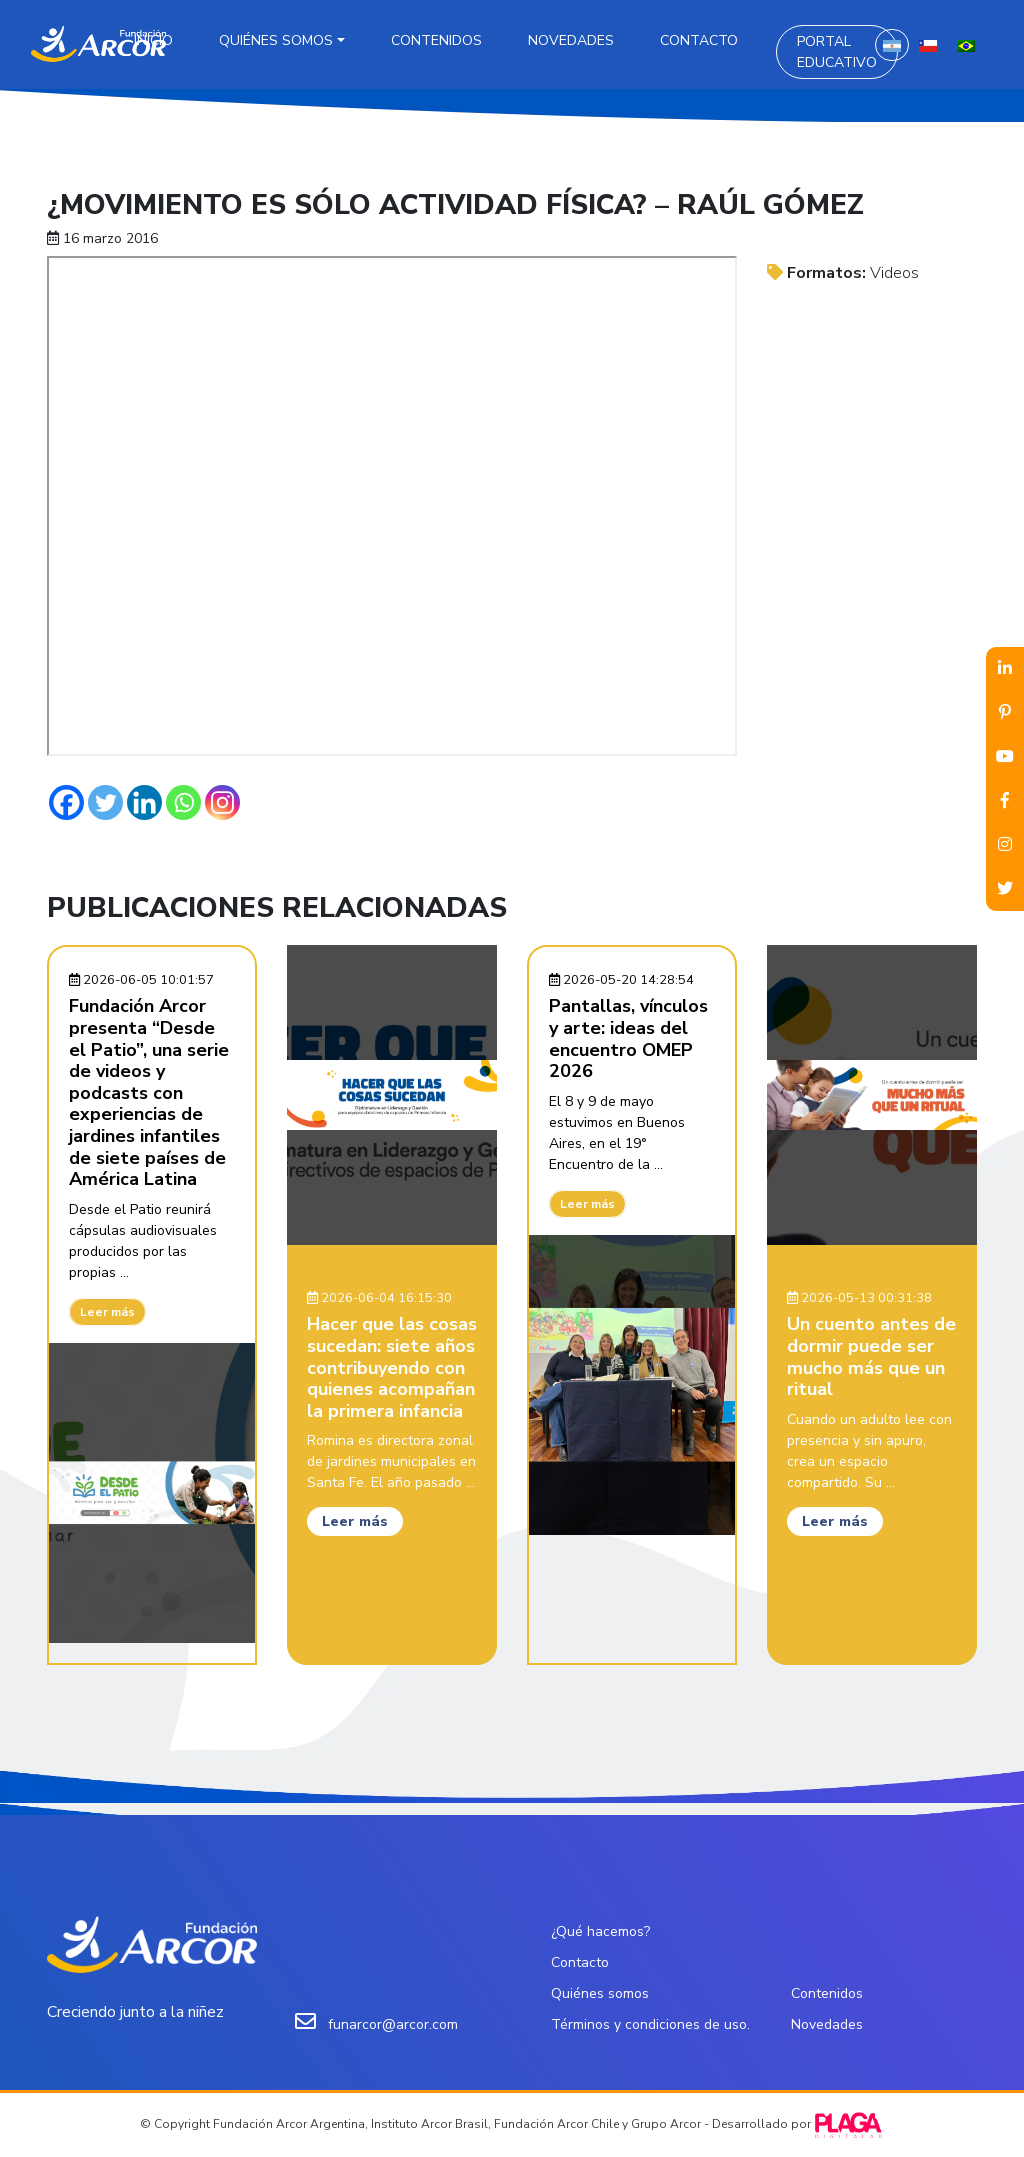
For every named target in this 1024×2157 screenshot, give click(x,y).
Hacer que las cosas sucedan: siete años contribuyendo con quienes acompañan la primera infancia (392, 1367)
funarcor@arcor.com (393, 2024)
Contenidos (436, 40)
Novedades (571, 40)
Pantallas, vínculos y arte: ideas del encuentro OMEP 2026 (628, 1038)
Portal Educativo (837, 52)
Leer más (107, 1312)
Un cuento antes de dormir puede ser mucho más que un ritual (871, 1356)
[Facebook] (66, 802)
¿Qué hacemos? (600, 1931)
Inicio (153, 40)
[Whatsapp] (183, 802)
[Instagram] (222, 802)
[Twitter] (105, 802)
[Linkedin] (144, 802)
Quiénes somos (276, 40)
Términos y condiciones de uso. (650, 2024)
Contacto (699, 40)
